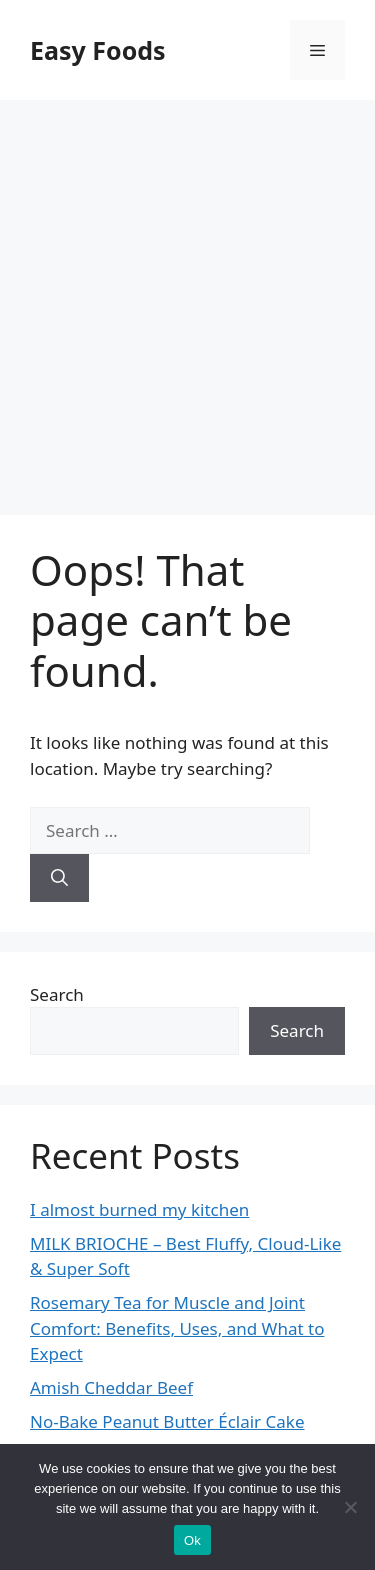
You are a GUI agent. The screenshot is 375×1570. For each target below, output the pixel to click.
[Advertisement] (187, 297)
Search (57, 994)
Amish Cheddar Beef (111, 1387)
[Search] (59, 878)
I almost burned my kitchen (139, 1209)
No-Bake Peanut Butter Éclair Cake (167, 1421)
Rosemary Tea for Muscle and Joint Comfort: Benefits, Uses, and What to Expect (177, 1328)
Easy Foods (98, 50)
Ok (192, 1540)
